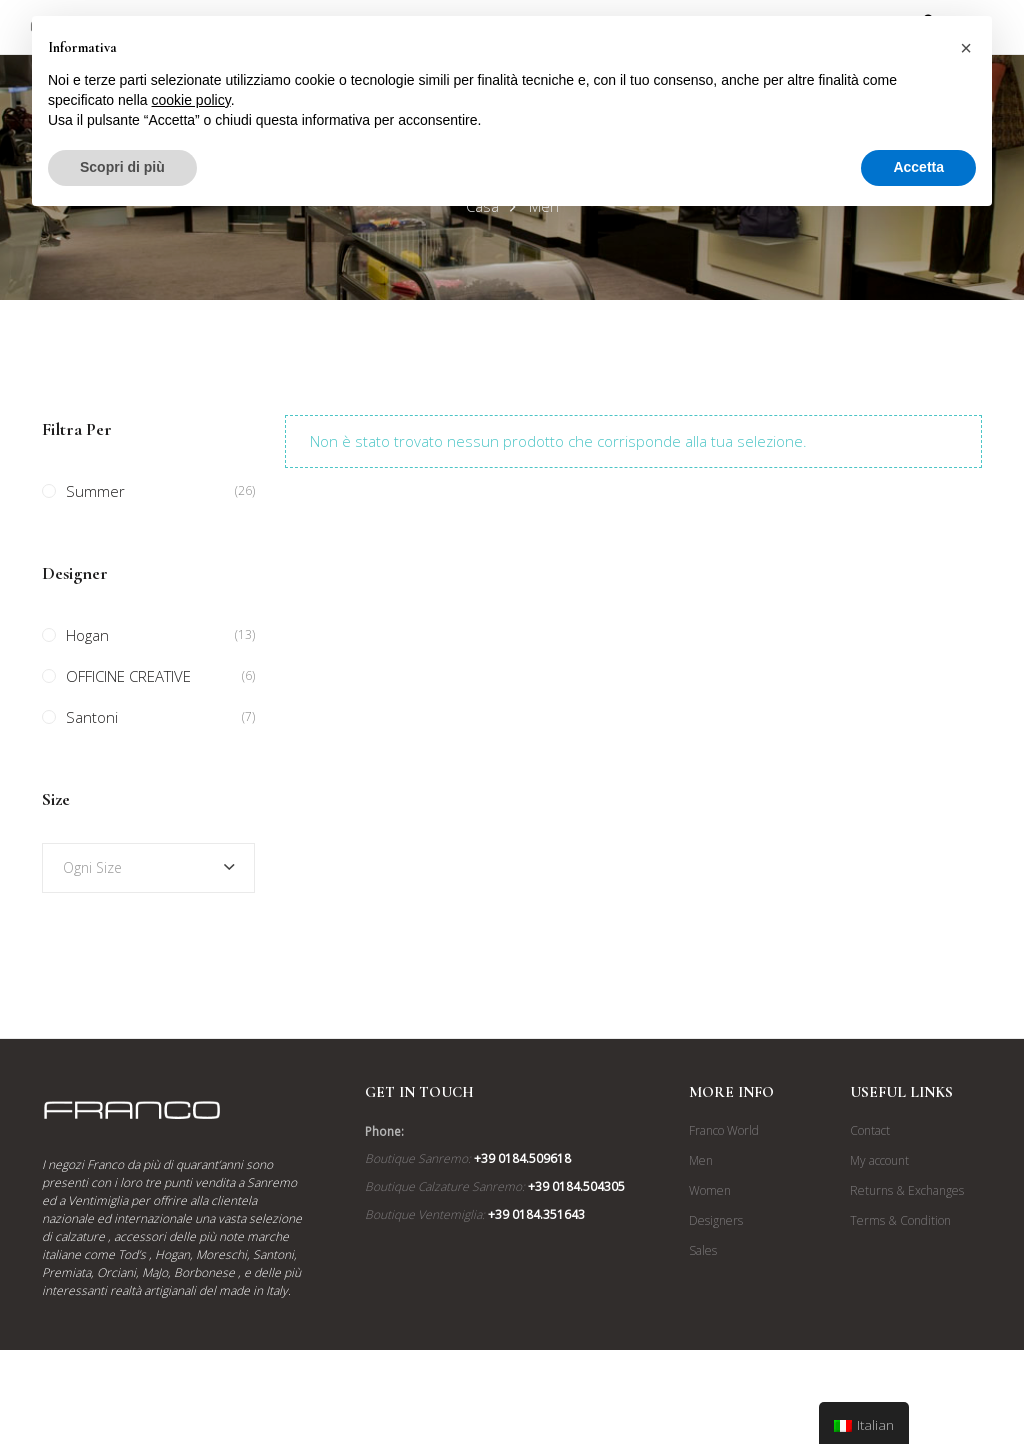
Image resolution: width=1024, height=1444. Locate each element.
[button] (966, 48)
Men (701, 1160)
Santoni (92, 717)
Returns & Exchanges (907, 1190)
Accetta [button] (918, 167)
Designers (716, 1220)
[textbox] (148, 868)
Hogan (87, 635)
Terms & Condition (900, 1220)
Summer (95, 491)
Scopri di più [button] (122, 167)
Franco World (724, 1130)
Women (710, 1190)
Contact (870, 1130)
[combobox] (148, 868)
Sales (703, 1250)
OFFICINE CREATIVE (128, 676)
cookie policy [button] (191, 100)
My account (879, 1160)
